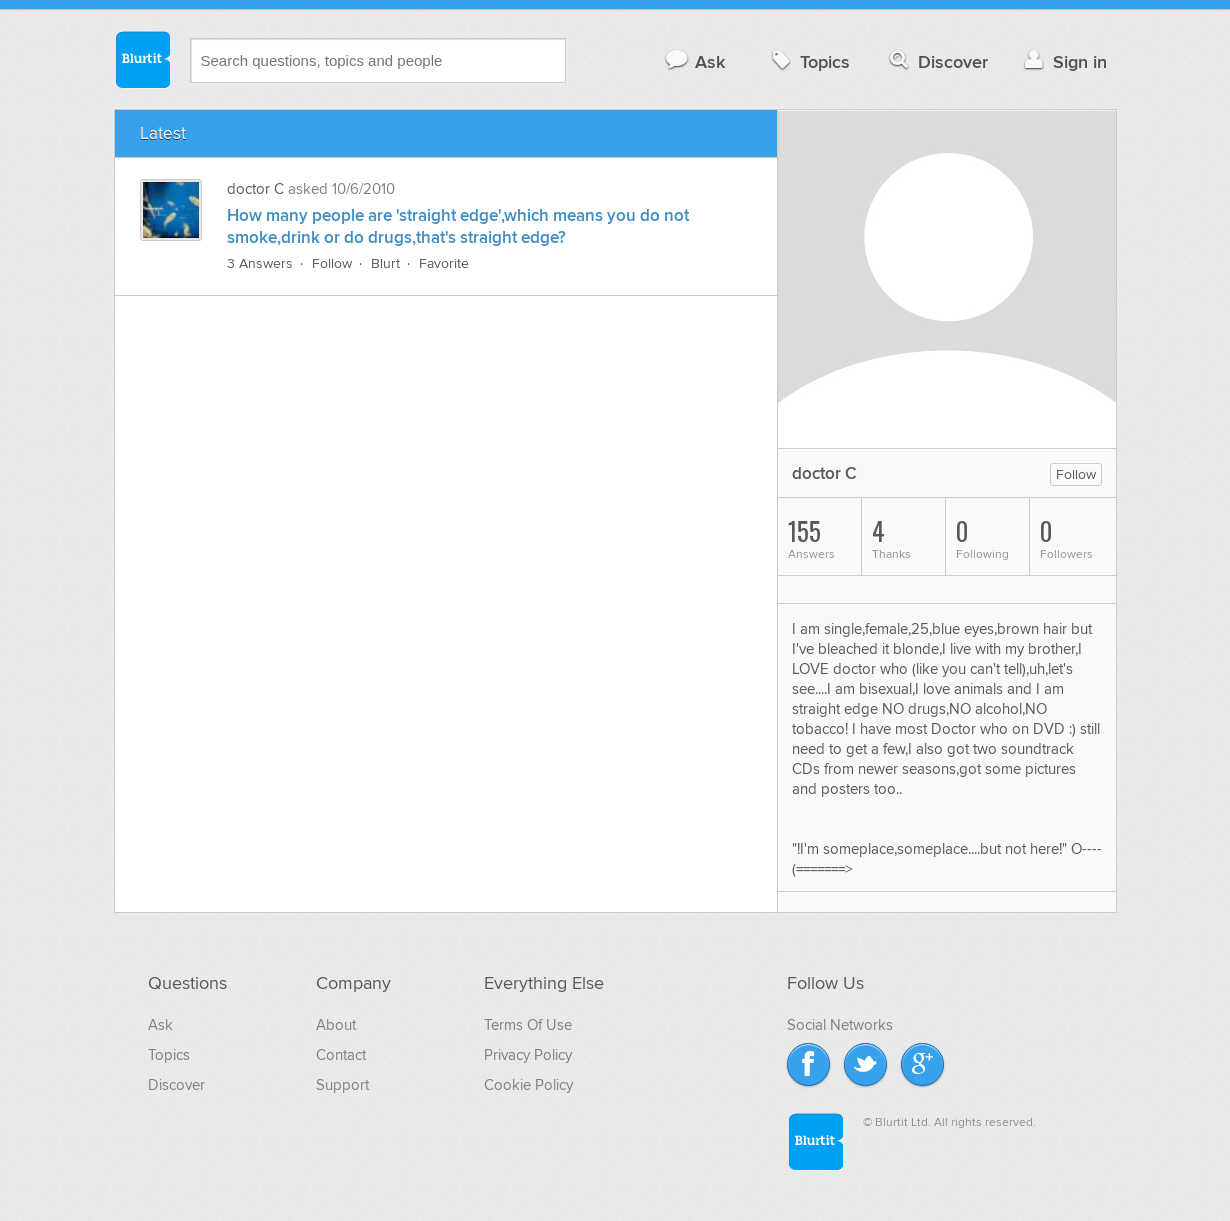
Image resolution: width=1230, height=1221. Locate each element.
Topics (808, 61)
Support (342, 1085)
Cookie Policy (528, 1085)
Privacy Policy (528, 1055)
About (336, 1025)
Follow (332, 263)
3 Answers (260, 263)
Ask (694, 61)
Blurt (385, 263)
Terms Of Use (528, 1025)
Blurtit (142, 59)
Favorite (444, 263)
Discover (936, 61)
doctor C (255, 189)
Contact (341, 1055)
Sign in (1063, 61)
